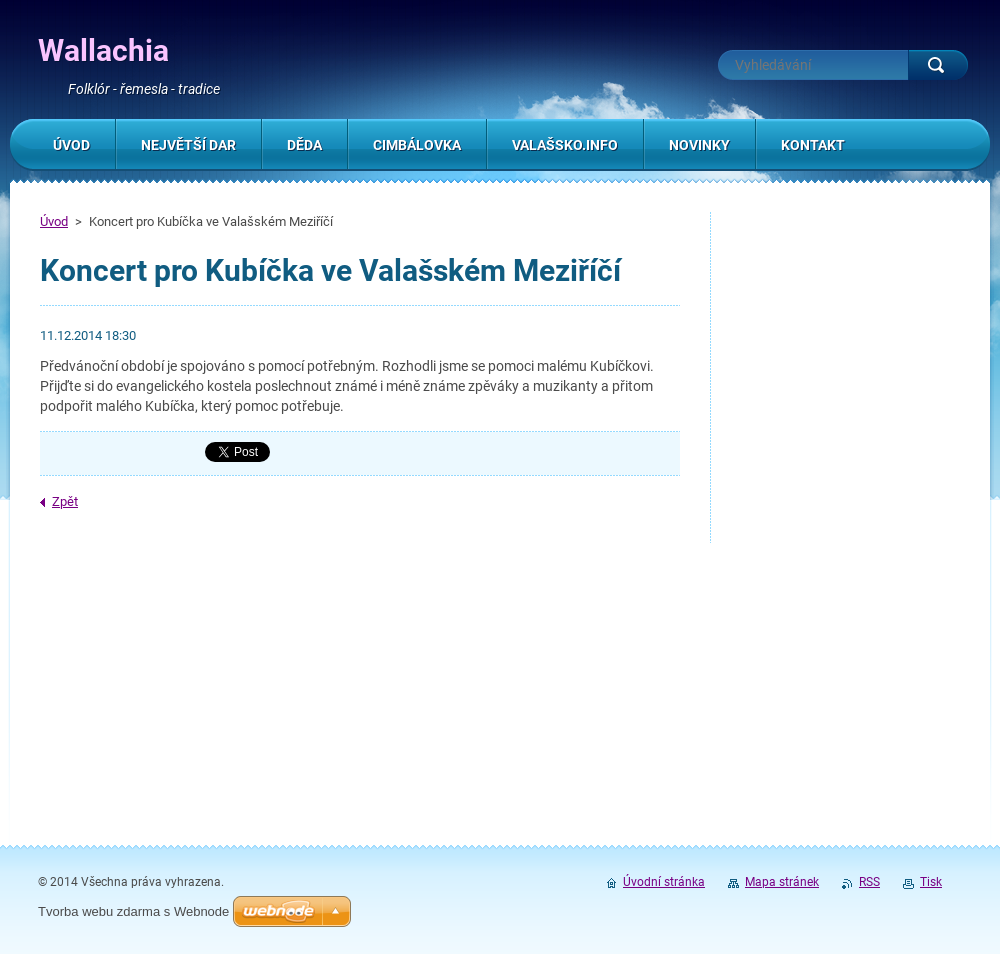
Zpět (65, 501)
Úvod (54, 221)
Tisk (931, 882)
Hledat (938, 65)
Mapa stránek (782, 882)
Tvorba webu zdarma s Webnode (133, 911)
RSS (869, 882)
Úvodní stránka (664, 882)
